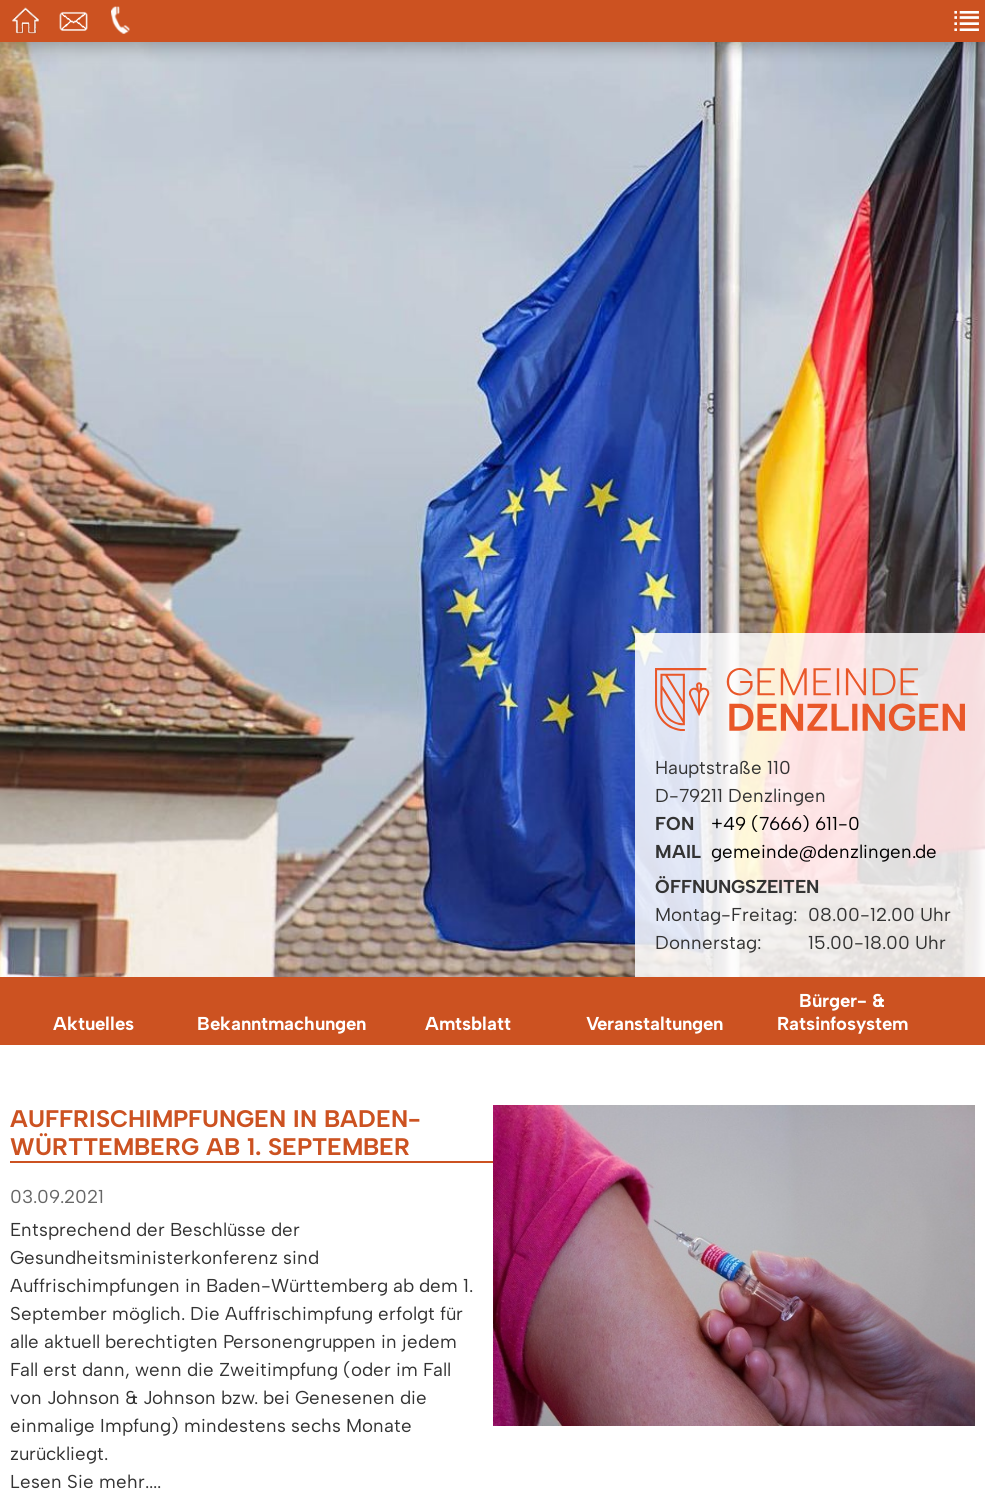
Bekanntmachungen (281, 1023)
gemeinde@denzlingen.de (824, 851)
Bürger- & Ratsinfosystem (842, 1012)
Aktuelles (93, 1023)
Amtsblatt (468, 1023)
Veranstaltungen (654, 1023)
